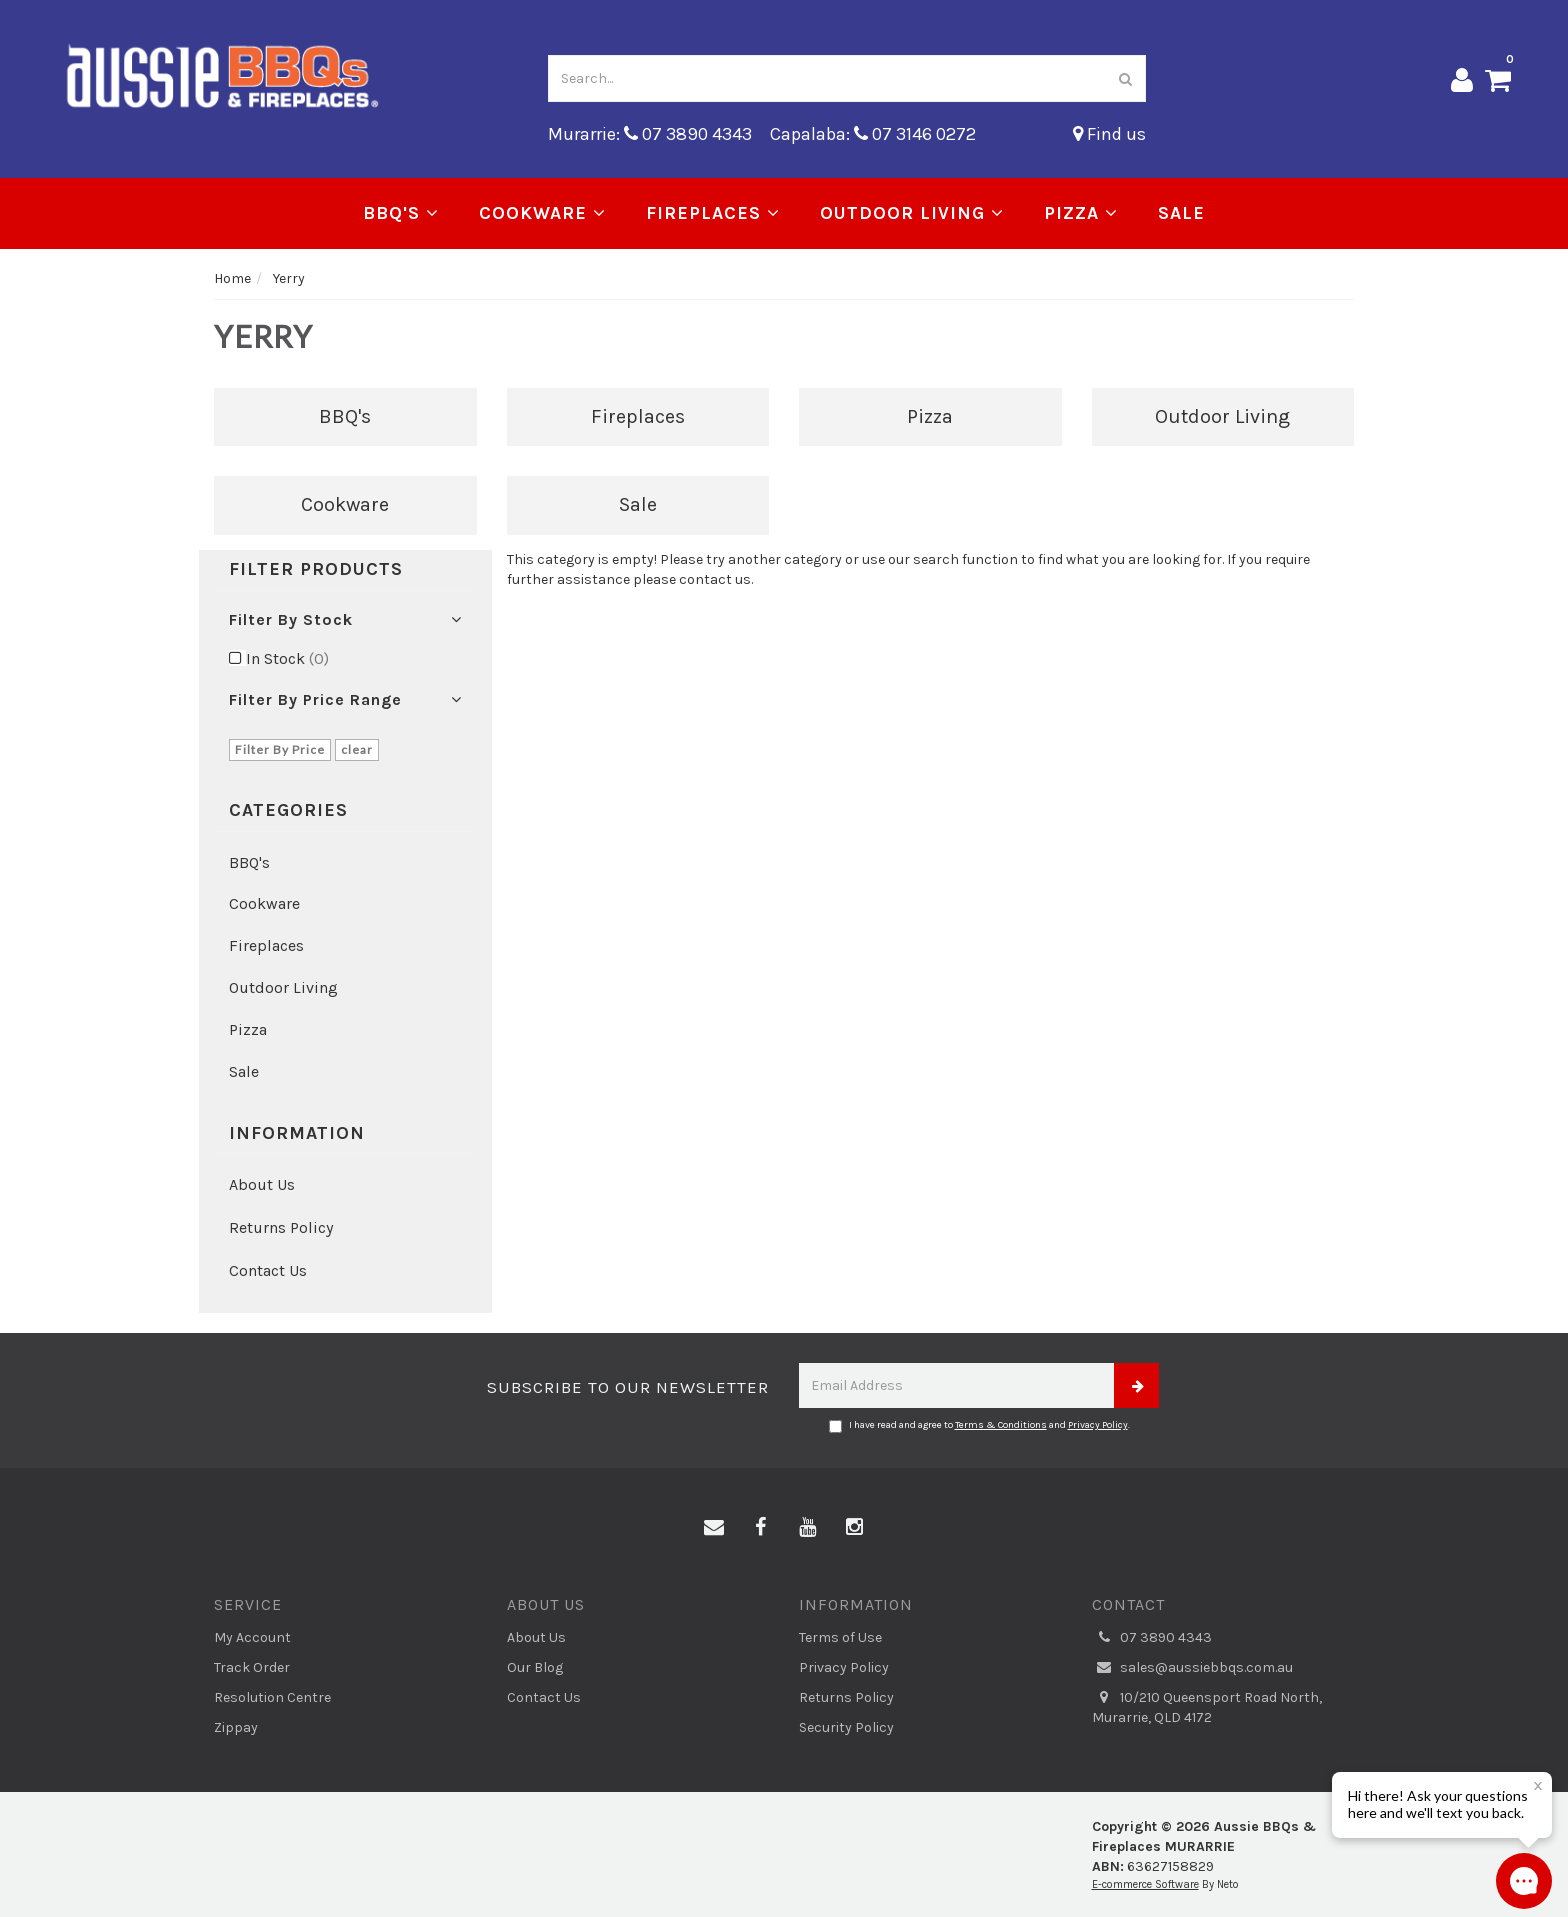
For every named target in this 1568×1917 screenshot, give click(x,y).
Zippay (236, 1727)
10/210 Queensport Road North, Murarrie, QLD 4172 (1207, 1707)
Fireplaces (713, 213)
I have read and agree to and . (979, 1426)
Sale (1181, 213)
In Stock (287, 658)
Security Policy (846, 1727)
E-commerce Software (1145, 1884)
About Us (262, 1184)
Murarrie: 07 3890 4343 (650, 134)
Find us (1109, 134)
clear (357, 749)
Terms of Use (840, 1637)
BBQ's (401, 213)
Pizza (1081, 213)
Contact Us (268, 1270)
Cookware (542, 213)
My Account (252, 1637)
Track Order (252, 1667)
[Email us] (714, 1528)
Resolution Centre (272, 1697)
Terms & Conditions (1001, 1425)
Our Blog (535, 1667)
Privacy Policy (1098, 1425)
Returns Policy (281, 1227)
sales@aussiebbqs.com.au (1192, 1668)
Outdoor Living (912, 213)
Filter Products (316, 570)
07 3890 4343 (1152, 1638)
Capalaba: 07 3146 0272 (873, 134)
